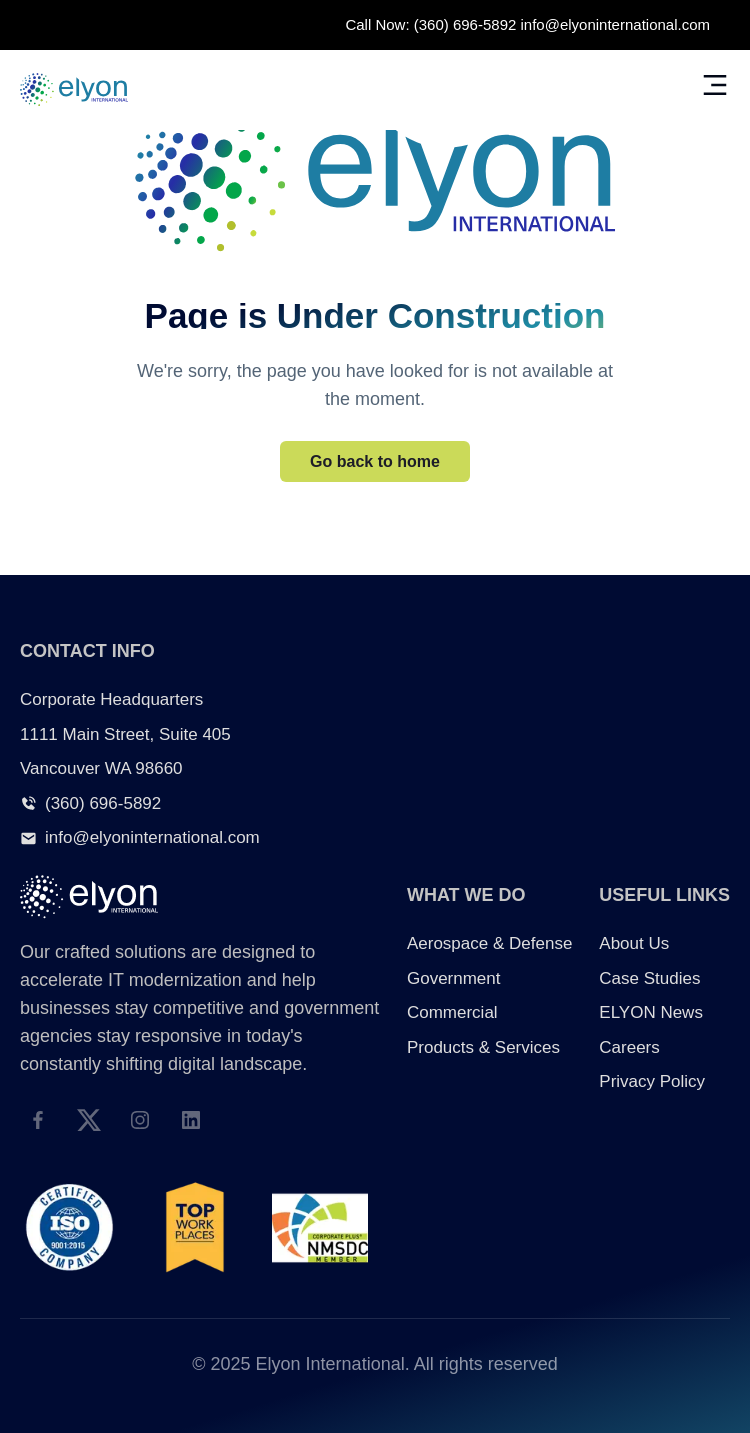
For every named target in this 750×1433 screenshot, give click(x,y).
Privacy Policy (652, 1081)
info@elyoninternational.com (616, 24)
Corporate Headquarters (111, 699)
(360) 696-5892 (465, 24)
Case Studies (649, 978)
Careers (629, 1047)
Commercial (452, 1012)
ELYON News (651, 1012)
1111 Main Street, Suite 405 (125, 734)
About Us (634, 943)
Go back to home (375, 461)
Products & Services (483, 1047)
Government (454, 978)
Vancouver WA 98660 (101, 768)
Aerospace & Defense (489, 943)
